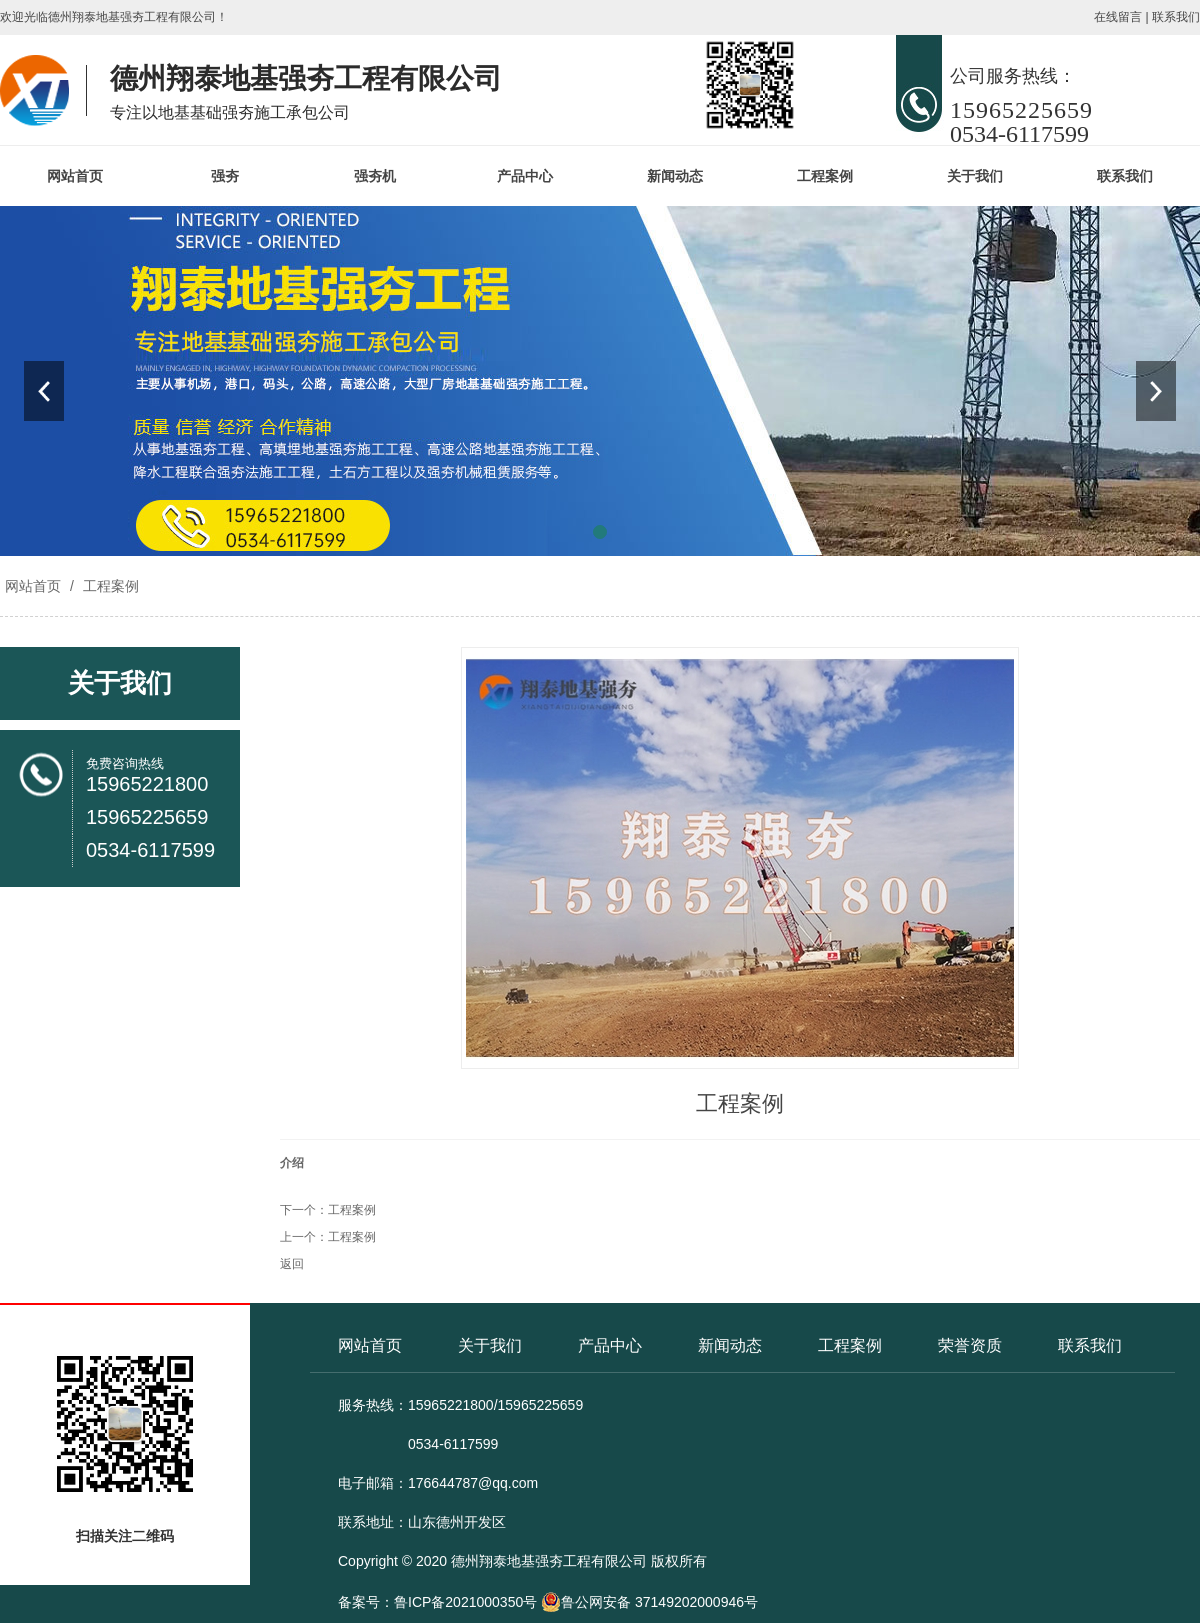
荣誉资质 (970, 1345)
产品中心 (525, 176)
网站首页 (75, 176)
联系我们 (1176, 17)
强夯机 (375, 176)
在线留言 (1118, 17)
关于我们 (975, 176)
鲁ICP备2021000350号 (465, 1602)
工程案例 (825, 176)
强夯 (225, 176)
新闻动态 (675, 176)
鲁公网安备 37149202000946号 (649, 1602)
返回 (292, 1264)
